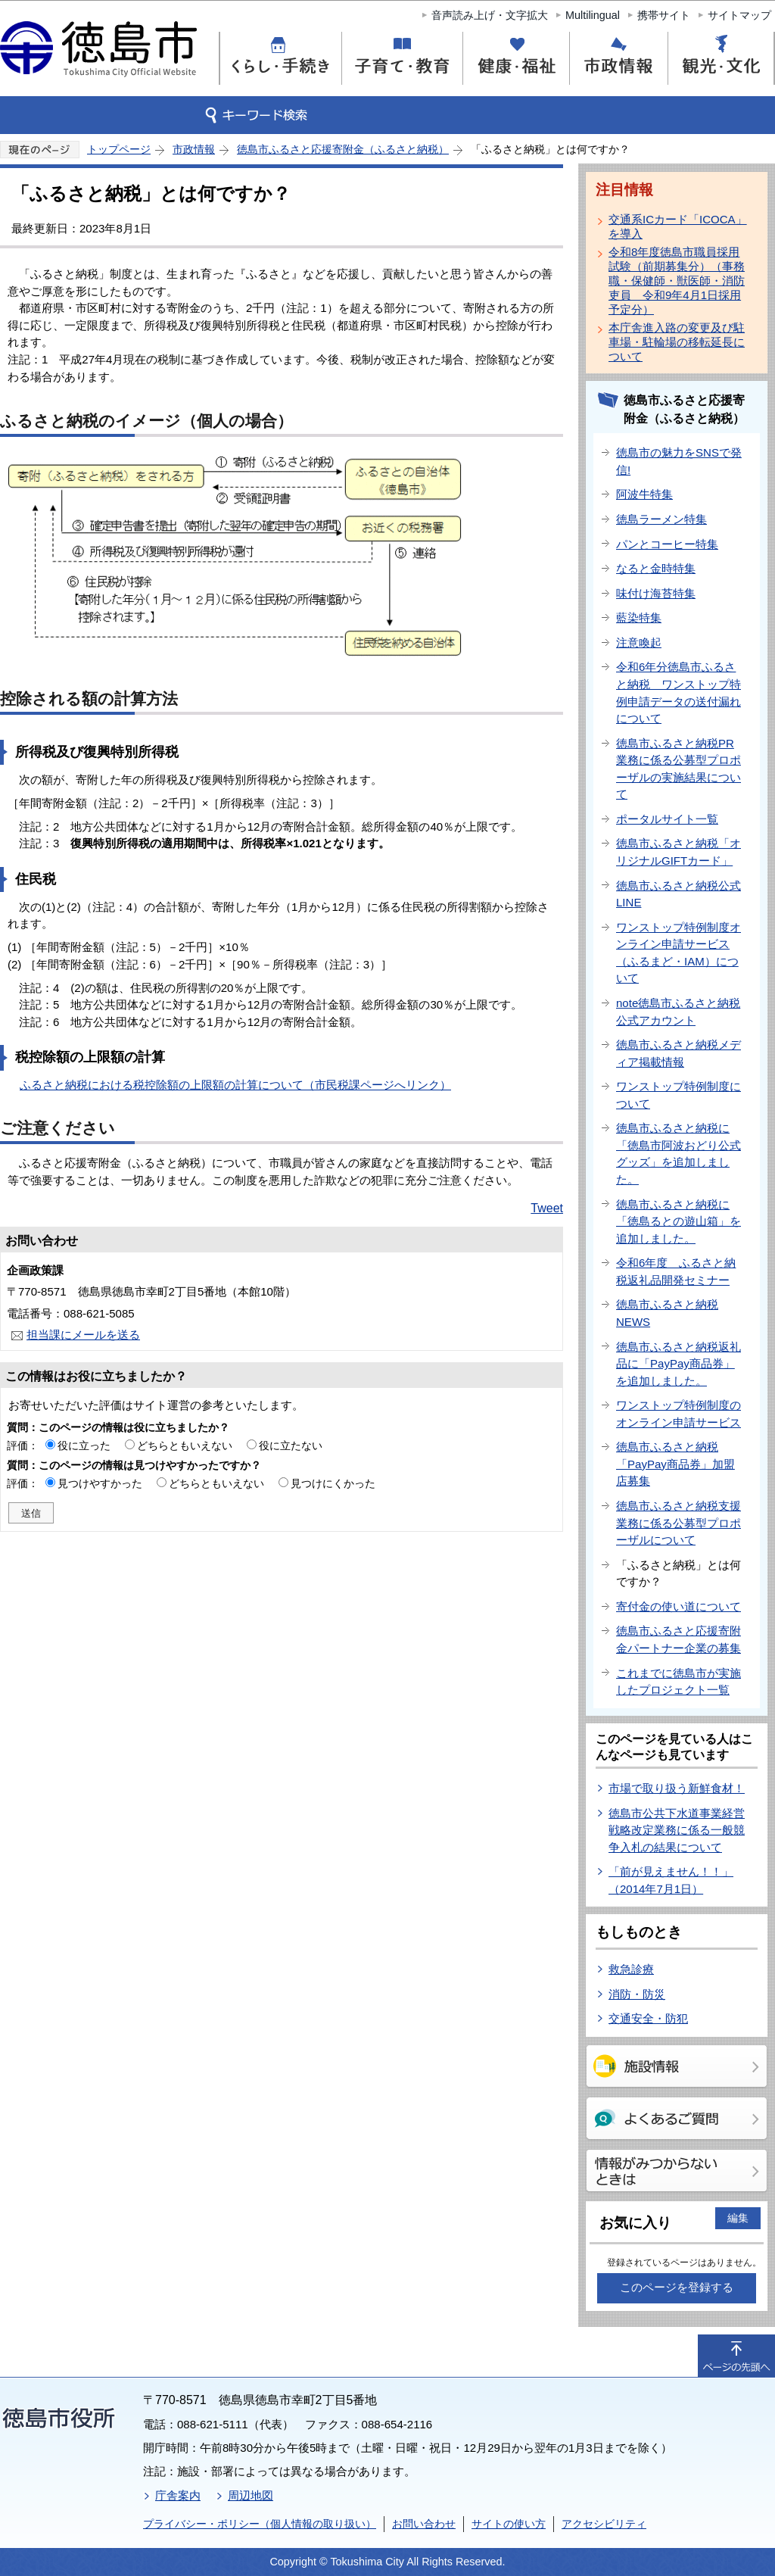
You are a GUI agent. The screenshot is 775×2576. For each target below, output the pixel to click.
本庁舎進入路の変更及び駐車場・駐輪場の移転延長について (676, 342)
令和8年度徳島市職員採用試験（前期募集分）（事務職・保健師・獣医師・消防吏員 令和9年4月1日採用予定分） (676, 280)
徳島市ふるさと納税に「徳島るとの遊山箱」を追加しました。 (678, 1221)
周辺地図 (250, 2495)
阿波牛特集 (644, 494)
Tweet (547, 1208)
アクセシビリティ (604, 2524)
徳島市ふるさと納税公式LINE (678, 894)
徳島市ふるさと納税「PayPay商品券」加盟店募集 (675, 1463)
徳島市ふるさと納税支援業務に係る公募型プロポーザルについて (678, 1522)
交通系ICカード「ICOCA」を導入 (677, 226)
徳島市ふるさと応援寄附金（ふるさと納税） (343, 149)
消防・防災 (636, 1994)
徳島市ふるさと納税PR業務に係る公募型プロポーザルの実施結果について (678, 769)
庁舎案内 (178, 2495)
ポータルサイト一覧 (667, 818)
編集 (738, 2218)
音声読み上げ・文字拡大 (489, 15)
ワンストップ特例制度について (678, 1095)
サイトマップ (739, 15)
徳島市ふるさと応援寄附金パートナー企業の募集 (678, 1639)
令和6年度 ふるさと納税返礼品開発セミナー (676, 1271)
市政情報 (194, 149)
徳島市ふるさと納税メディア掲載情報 (678, 1053)
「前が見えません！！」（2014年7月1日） (670, 1880)
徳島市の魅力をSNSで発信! (679, 461)
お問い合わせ (424, 2524)
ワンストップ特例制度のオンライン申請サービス (678, 1414)
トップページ (119, 149)
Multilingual (592, 15)
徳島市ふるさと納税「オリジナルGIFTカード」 (678, 852)
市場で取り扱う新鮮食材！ (676, 1788)
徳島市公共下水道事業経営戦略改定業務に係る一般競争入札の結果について (676, 1830)
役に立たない (290, 1445)
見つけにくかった (333, 1483)
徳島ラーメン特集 (661, 519)
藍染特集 (638, 617)
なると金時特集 (656, 568)
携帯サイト (663, 15)
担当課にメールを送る (83, 1334)
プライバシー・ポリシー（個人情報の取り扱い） (259, 2524)
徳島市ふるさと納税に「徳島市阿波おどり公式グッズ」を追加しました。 (678, 1153)
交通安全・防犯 (648, 2018)
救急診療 (631, 1969)
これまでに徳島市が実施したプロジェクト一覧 (678, 1682)
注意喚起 (638, 642)
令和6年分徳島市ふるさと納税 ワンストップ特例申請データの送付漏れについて (678, 692)
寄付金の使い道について (678, 1606)
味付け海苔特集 (656, 593)
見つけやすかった (100, 1483)
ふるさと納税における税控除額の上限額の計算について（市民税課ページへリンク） (235, 1084)
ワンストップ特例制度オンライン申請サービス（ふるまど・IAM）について (678, 953)
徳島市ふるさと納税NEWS (667, 1313)
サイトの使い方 (509, 2524)
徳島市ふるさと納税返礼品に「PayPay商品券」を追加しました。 (678, 1363)
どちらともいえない (184, 1445)
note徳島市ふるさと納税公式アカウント (678, 1011)
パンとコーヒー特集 (667, 544)
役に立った (84, 1445)
